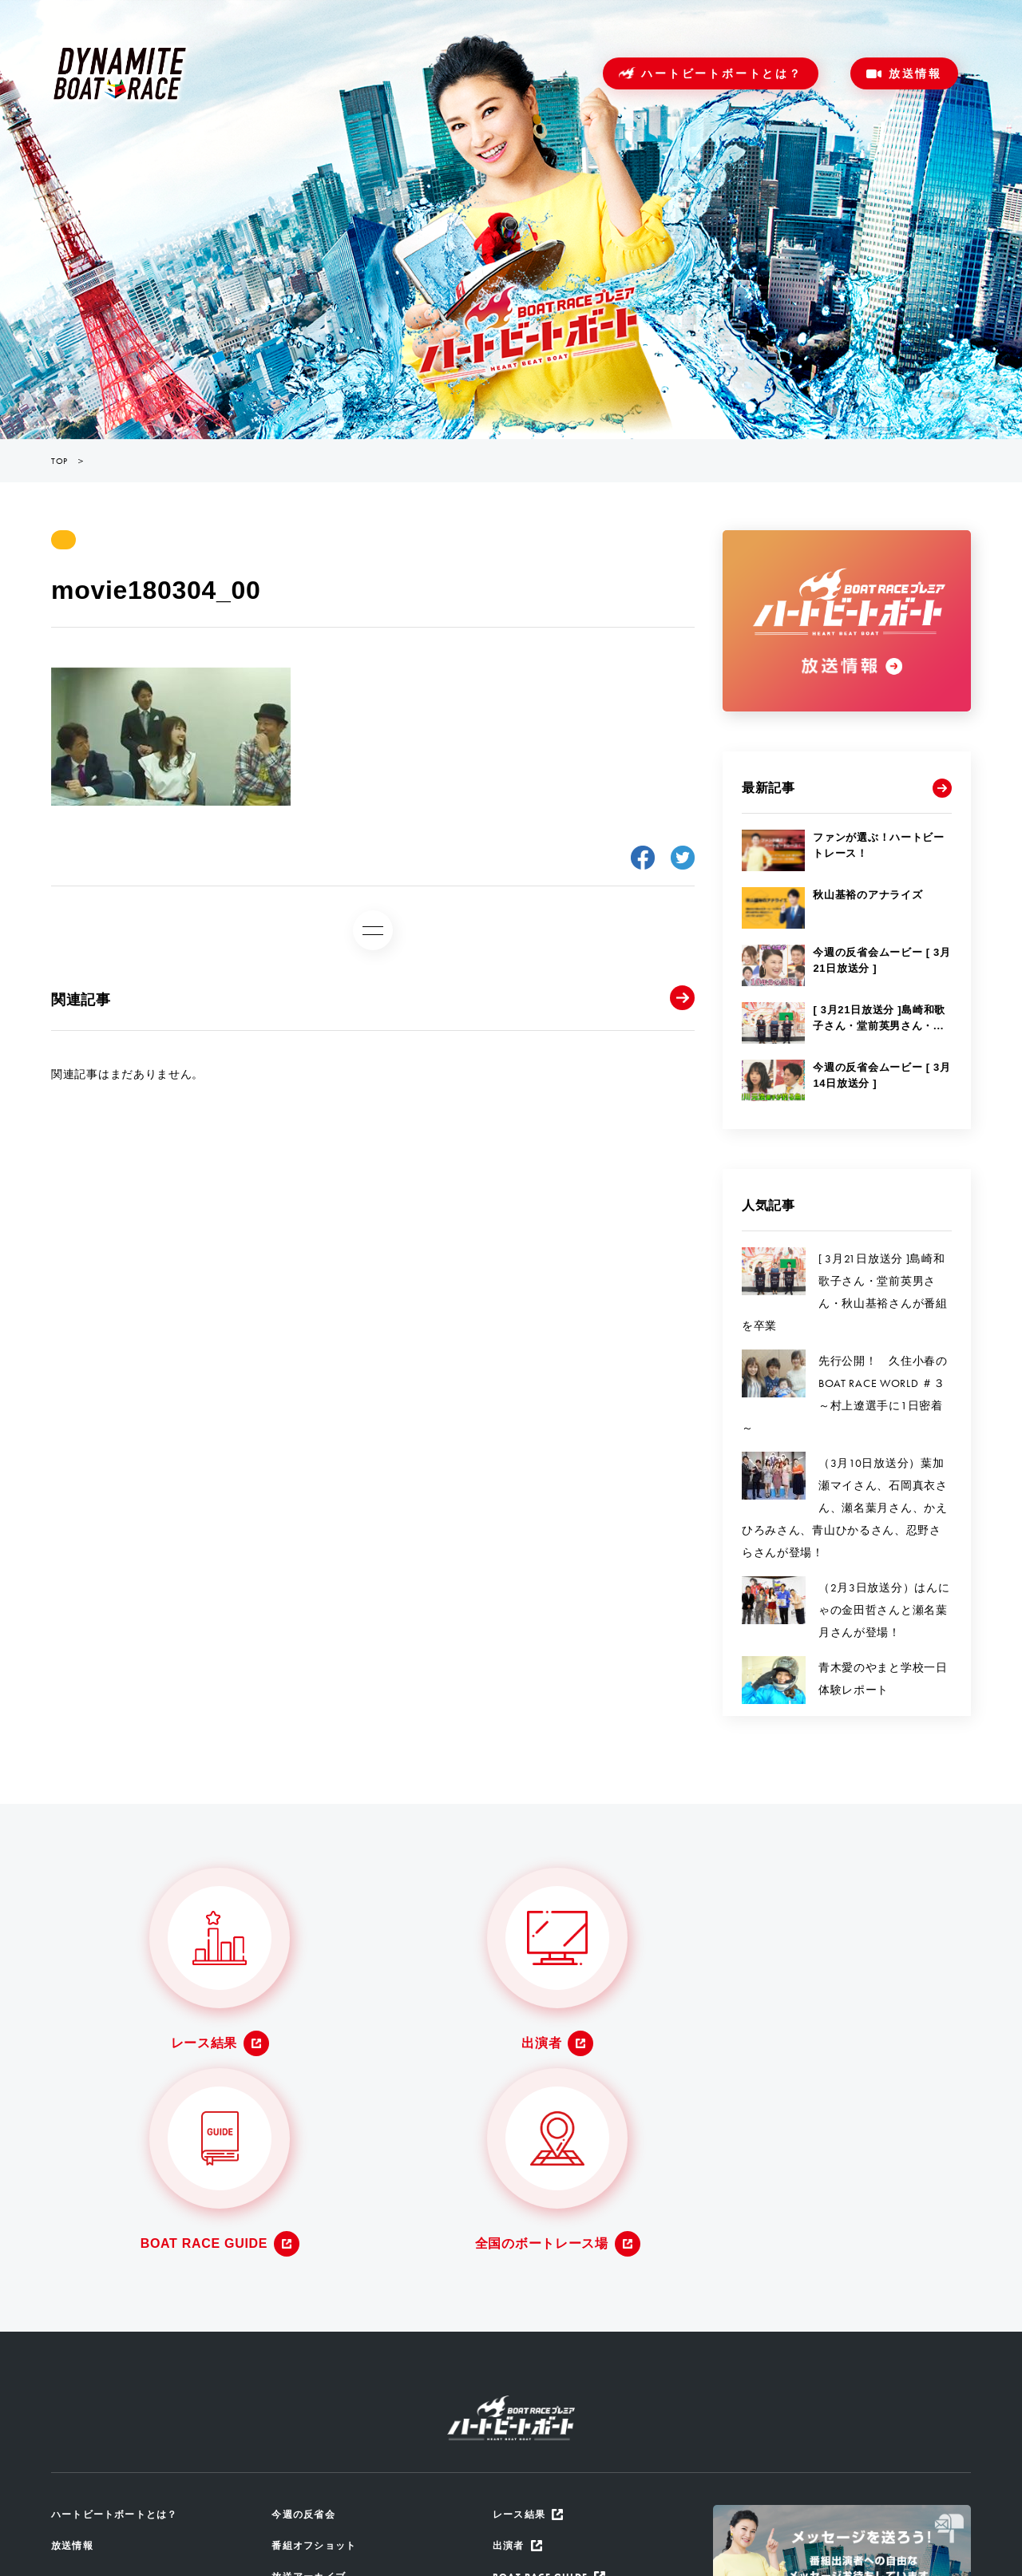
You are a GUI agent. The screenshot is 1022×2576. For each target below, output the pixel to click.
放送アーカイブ (311, 2369)
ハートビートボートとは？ (721, 73)
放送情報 (915, 73)
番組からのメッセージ (328, 2402)
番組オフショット (316, 2337)
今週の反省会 (305, 2304)
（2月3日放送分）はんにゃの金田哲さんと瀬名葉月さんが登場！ (883, 1609)
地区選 (288, 2468)
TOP (60, 460)
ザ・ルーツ (300, 2435)
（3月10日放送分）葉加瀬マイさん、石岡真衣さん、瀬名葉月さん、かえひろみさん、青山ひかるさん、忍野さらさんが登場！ (845, 1507)
